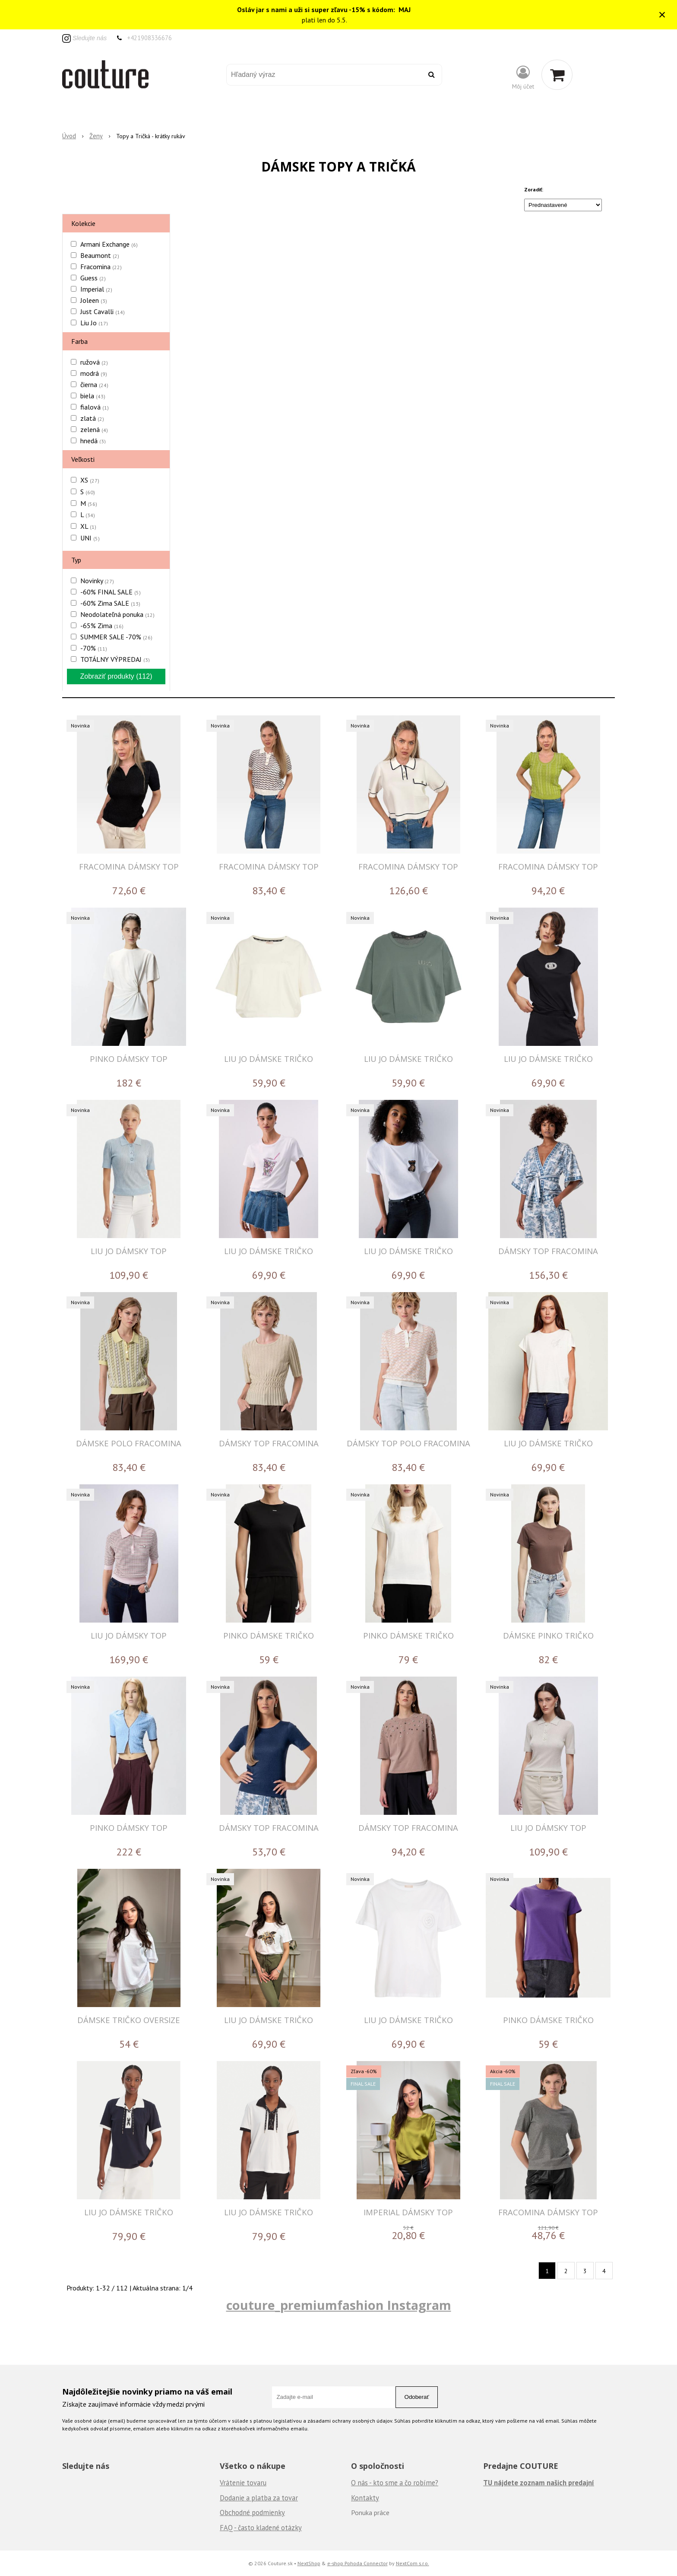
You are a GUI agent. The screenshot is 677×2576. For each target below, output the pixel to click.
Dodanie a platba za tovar (259, 2498)
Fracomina (101, 266)
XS (89, 480)
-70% (93, 648)
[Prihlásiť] (523, 76)
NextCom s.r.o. (412, 2563)
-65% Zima (101, 625)
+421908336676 (149, 38)
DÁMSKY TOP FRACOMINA (548, 1250)
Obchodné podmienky (252, 2512)
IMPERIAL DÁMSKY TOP (408, 2212)
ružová (94, 362)
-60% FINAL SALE (110, 592)
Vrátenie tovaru (243, 2482)
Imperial (96, 289)
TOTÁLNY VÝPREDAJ (115, 659)
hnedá (93, 440)
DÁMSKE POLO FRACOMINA (128, 1443)
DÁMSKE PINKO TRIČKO (548, 1635)
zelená (94, 429)
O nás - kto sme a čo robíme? (394, 2482)
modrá (93, 373)
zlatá (92, 418)
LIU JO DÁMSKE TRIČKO (268, 1058)
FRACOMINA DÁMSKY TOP (129, 866)
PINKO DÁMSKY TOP (129, 1058)
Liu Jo (94, 322)
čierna (94, 384)
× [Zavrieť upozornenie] (662, 14)
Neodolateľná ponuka (117, 614)
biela (92, 395)
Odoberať (417, 2397)
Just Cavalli (102, 311)
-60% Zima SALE (110, 603)
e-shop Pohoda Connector (357, 2563)
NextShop (308, 2563)
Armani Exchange (109, 244)
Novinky (97, 580)
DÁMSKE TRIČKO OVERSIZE (128, 2019)
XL (88, 526)
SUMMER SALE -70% (116, 636)
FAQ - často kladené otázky (261, 2527)
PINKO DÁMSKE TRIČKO (268, 1635)
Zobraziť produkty (116, 676)
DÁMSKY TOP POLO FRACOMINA (408, 1443)
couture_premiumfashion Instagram (338, 2304)
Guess (93, 277)
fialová (94, 407)
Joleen (93, 300)
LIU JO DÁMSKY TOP (129, 1250)
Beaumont (99, 255)
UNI (90, 538)
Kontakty (365, 2498)
